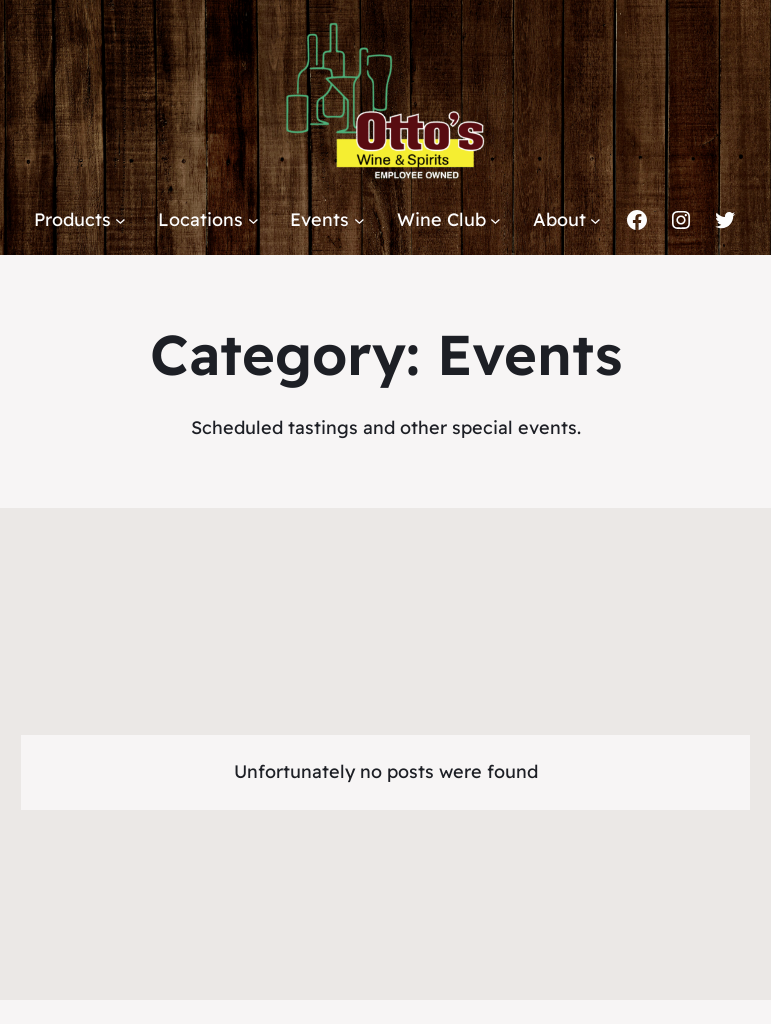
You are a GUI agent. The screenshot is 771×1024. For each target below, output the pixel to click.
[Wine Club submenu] (495, 220)
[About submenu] (595, 220)
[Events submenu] (359, 220)
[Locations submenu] (253, 220)
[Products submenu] (120, 220)
